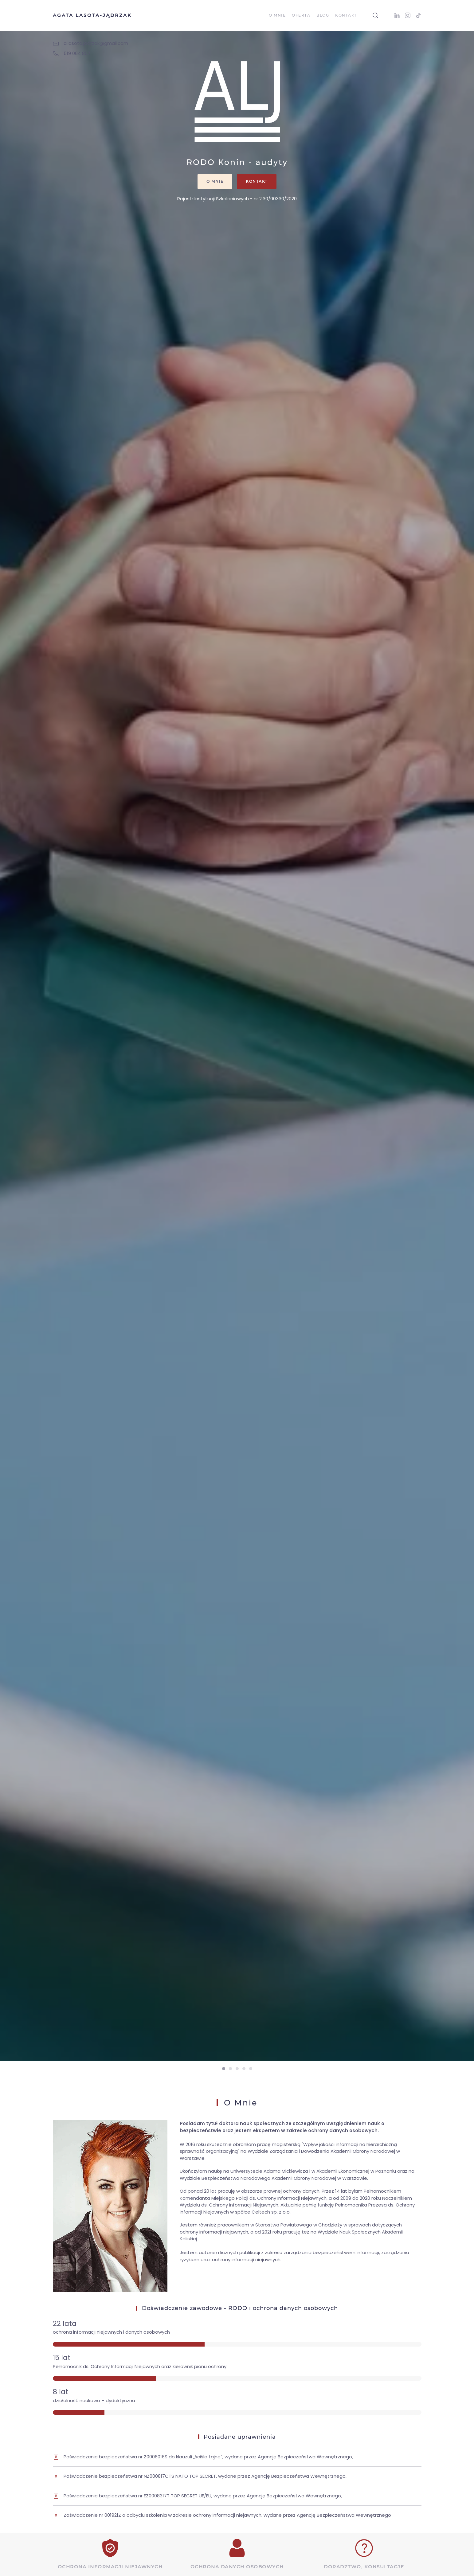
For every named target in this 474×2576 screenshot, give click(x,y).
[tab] (223, 2068)
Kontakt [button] (346, 15)
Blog (322, 15)
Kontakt (257, 181)
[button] (375, 15)
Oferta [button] (301, 15)
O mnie (214, 181)
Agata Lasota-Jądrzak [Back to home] (92, 15)
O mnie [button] (277, 15)
